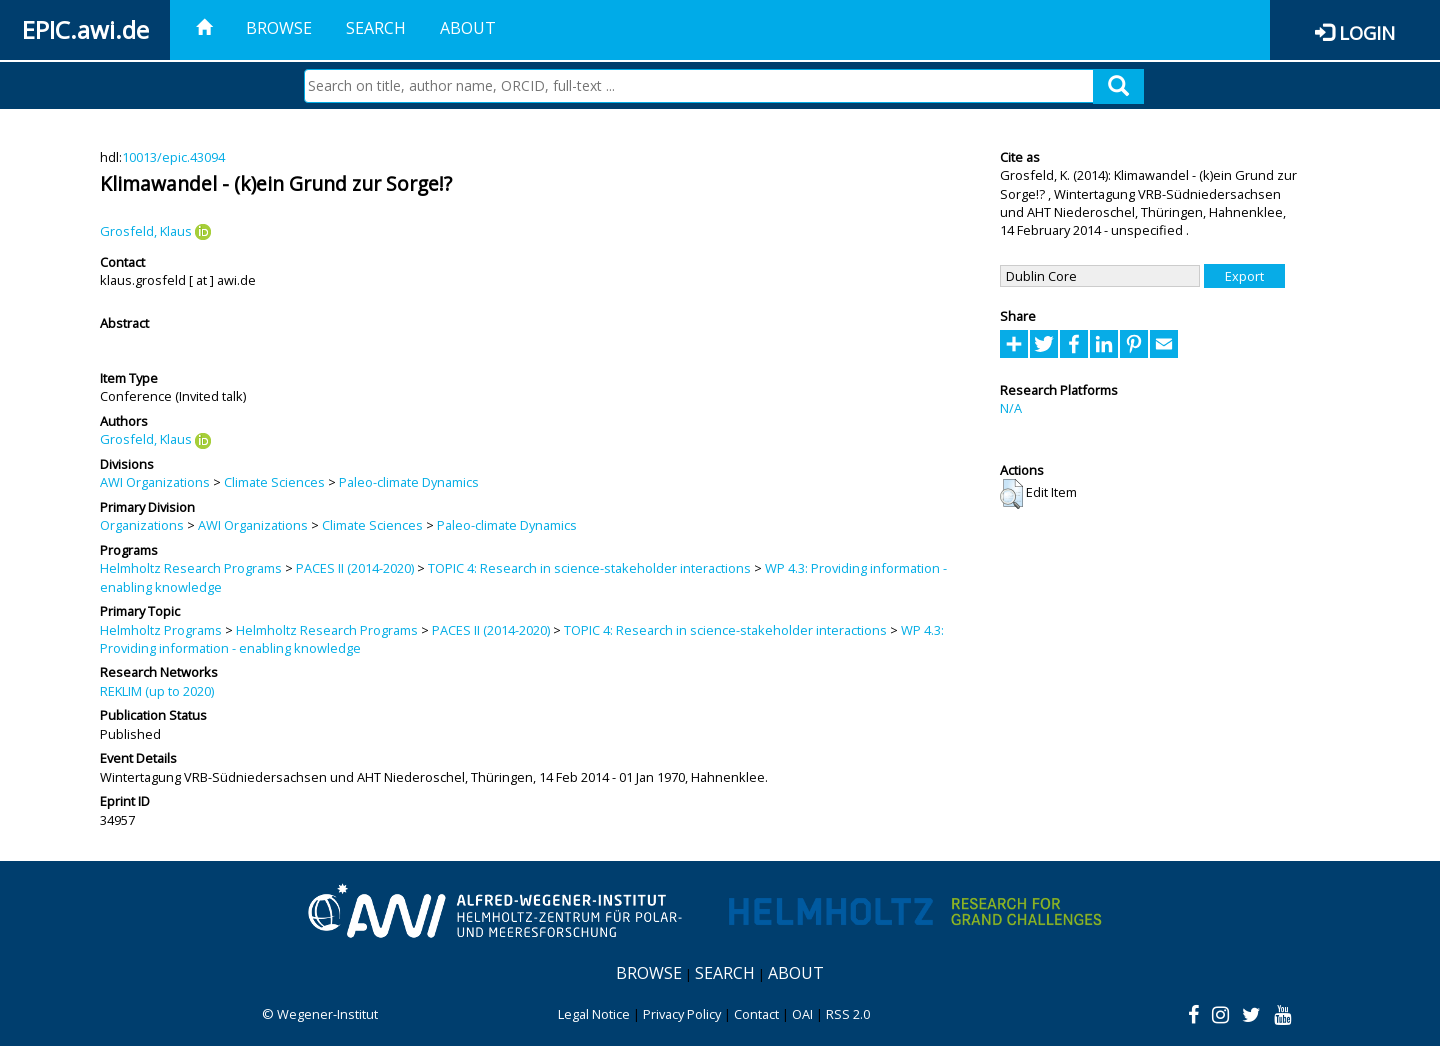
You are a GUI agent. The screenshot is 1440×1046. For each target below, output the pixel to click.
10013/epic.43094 (173, 157)
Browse (279, 28)
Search (376, 28)
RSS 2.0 (848, 1014)
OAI (802, 1014)
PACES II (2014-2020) (355, 568)
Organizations (142, 525)
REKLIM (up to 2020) (157, 691)
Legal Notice (594, 1014)
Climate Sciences (274, 482)
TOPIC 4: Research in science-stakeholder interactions (589, 568)
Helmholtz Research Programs (191, 568)
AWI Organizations (155, 482)
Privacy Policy (682, 1014)
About (468, 28)
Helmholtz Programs (161, 630)
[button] (1011, 494)
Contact (756, 1014)
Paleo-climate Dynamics (409, 482)
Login (1367, 32)
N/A (1011, 408)
